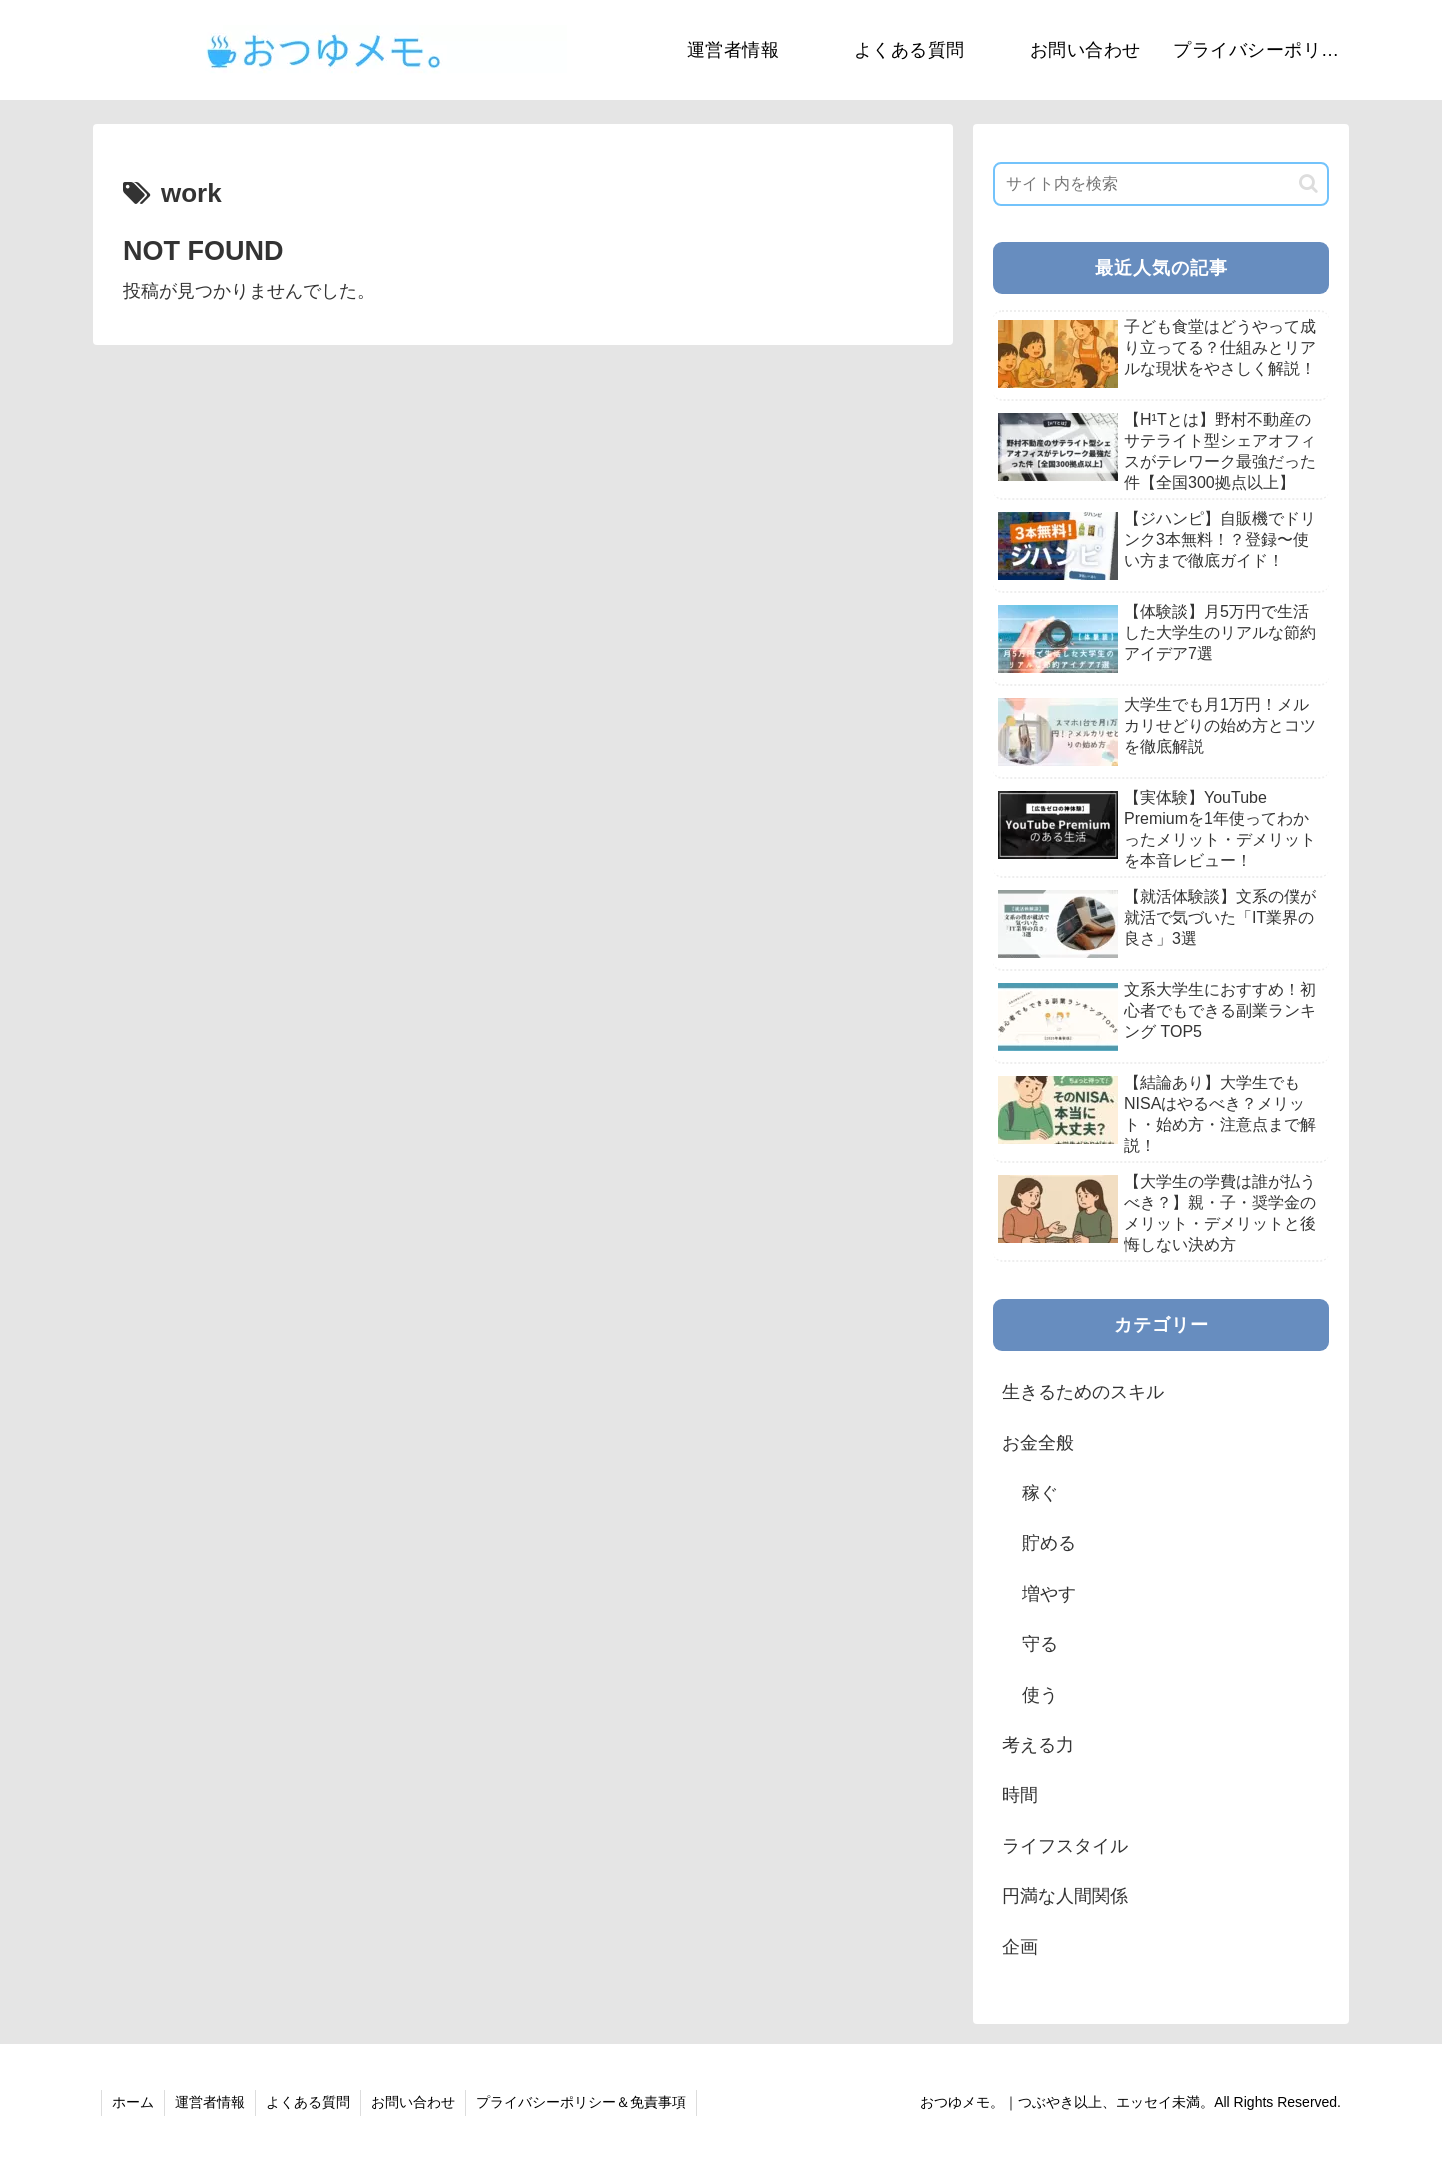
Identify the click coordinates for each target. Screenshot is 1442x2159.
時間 (1020, 1795)
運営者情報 (210, 2102)
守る (1040, 1644)
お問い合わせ (413, 2102)
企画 (1020, 1947)
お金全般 (1038, 1443)
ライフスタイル (1065, 1846)
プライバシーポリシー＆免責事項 (581, 2102)
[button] (1308, 183)
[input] (1161, 184)
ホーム (133, 2102)
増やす (1049, 1594)
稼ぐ (1040, 1493)
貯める (1049, 1543)
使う (1040, 1695)
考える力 (1038, 1745)
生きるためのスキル (1083, 1392)
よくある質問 (308, 2102)
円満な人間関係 (1065, 1896)
